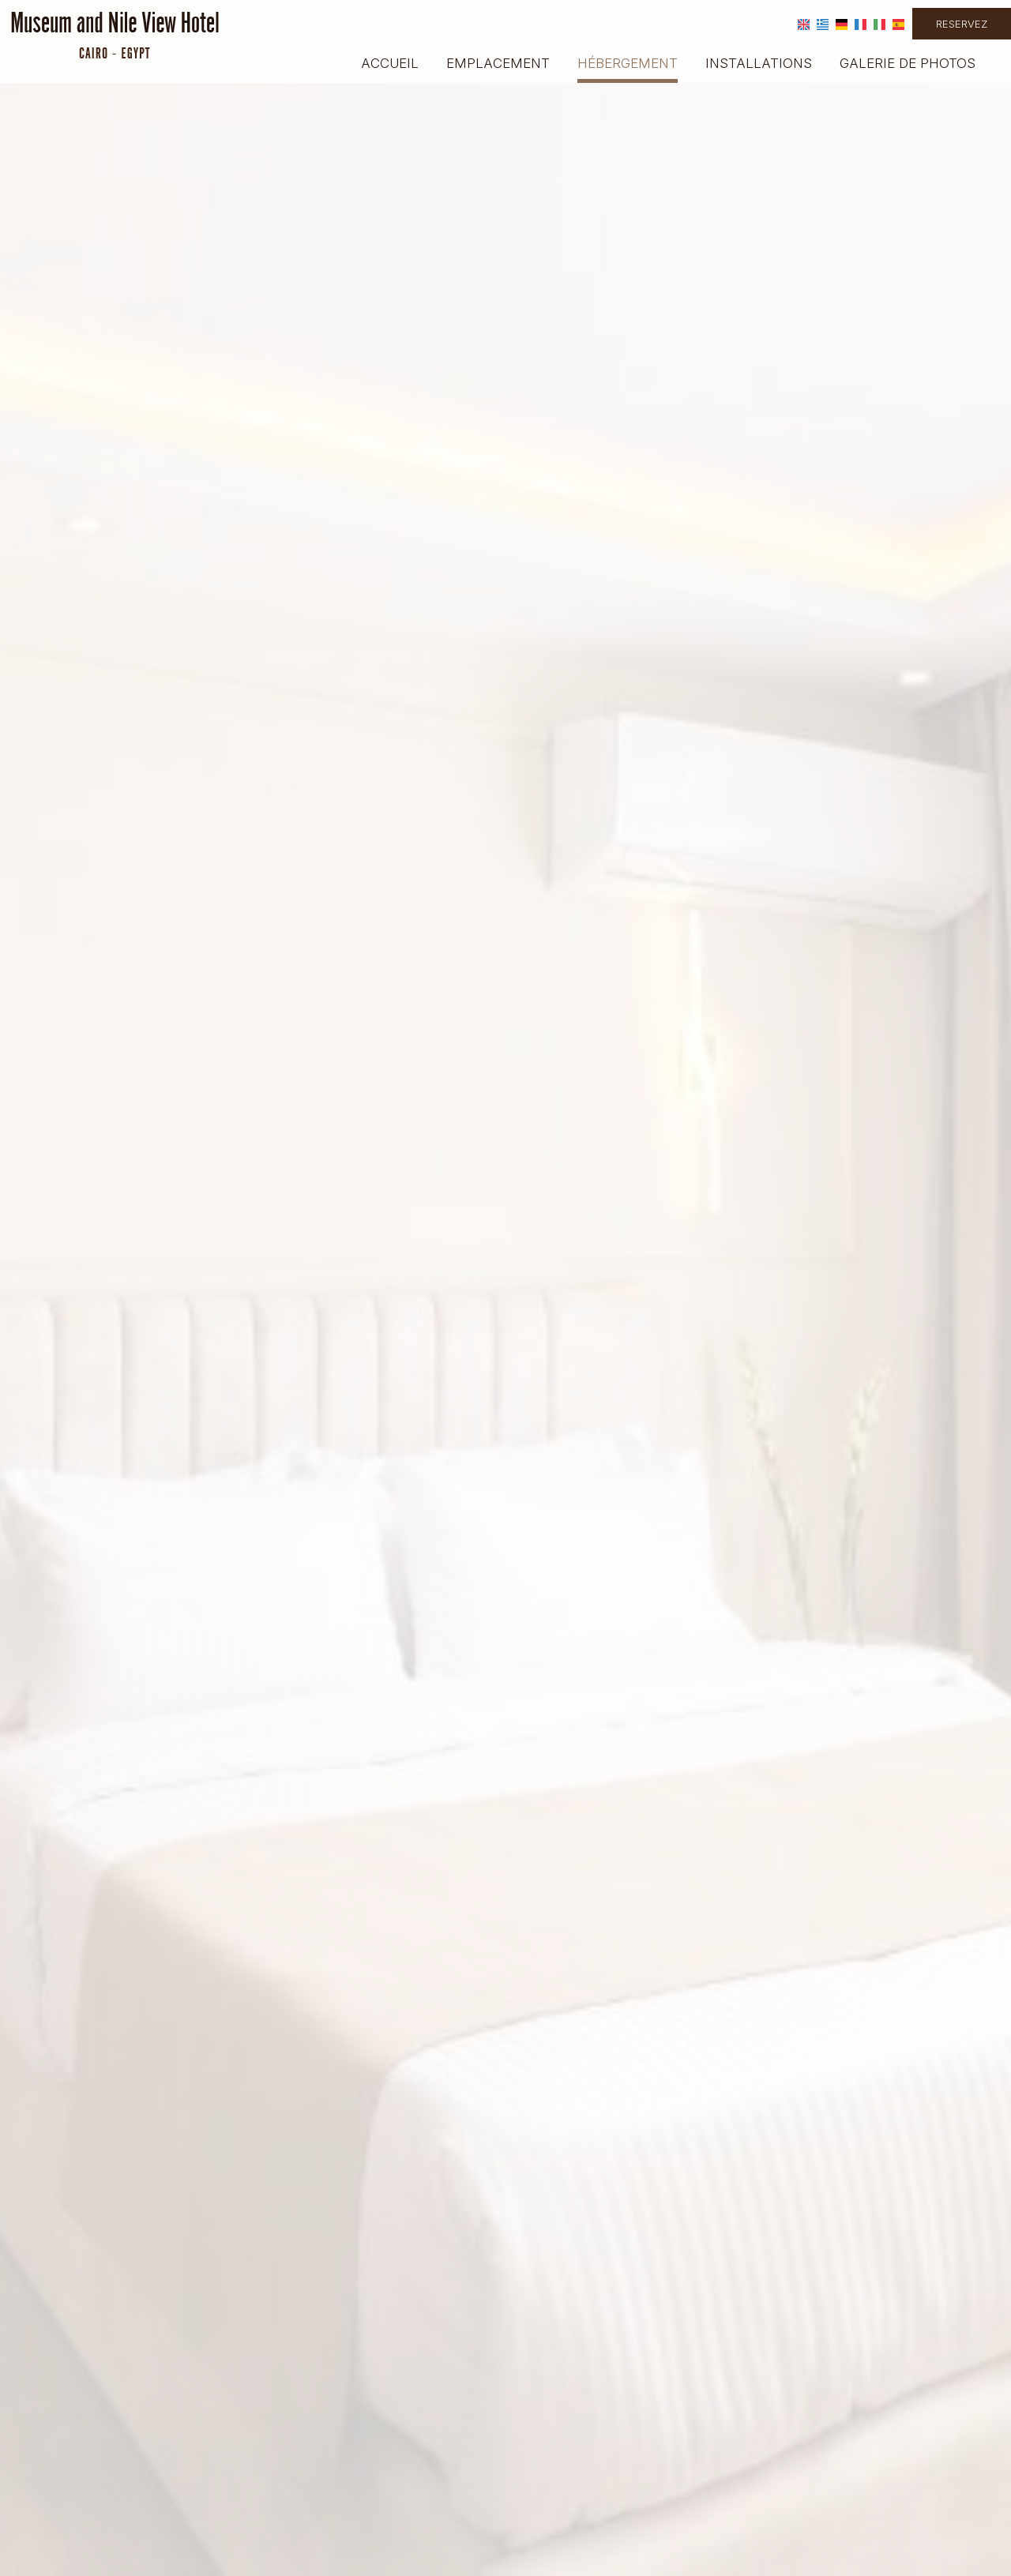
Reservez (961, 23)
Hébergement (627, 63)
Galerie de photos (907, 63)
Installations (758, 63)
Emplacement (498, 63)
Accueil (390, 63)
